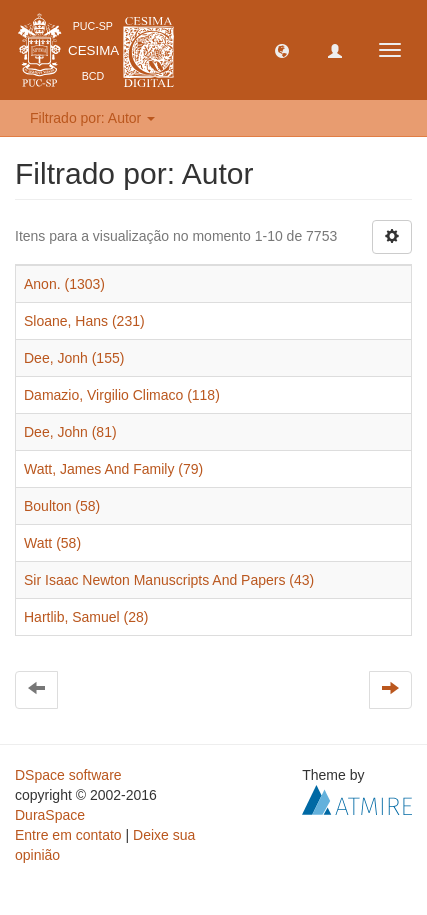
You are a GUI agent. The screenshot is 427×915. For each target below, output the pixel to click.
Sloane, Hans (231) (84, 321)
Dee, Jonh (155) (74, 358)
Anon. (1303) (64, 284)
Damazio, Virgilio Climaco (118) (122, 395)
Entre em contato (68, 835)
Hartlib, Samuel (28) (86, 617)
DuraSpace (50, 815)
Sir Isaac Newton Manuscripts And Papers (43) (169, 580)
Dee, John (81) (70, 432)
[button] (282, 50)
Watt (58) (52, 543)
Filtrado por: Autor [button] (92, 118)
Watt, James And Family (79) (113, 469)
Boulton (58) (62, 506)
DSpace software (68, 775)
